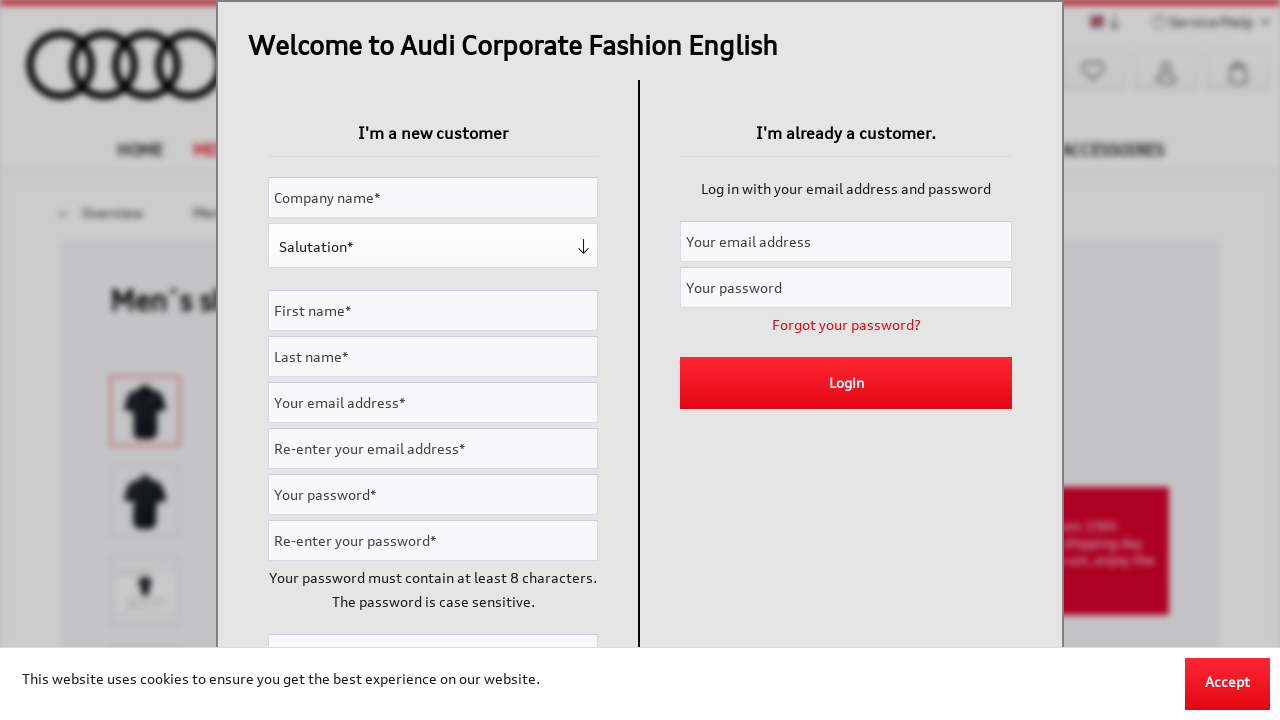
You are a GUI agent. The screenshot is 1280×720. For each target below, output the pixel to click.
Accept (1227, 681)
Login (846, 382)
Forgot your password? (846, 324)
